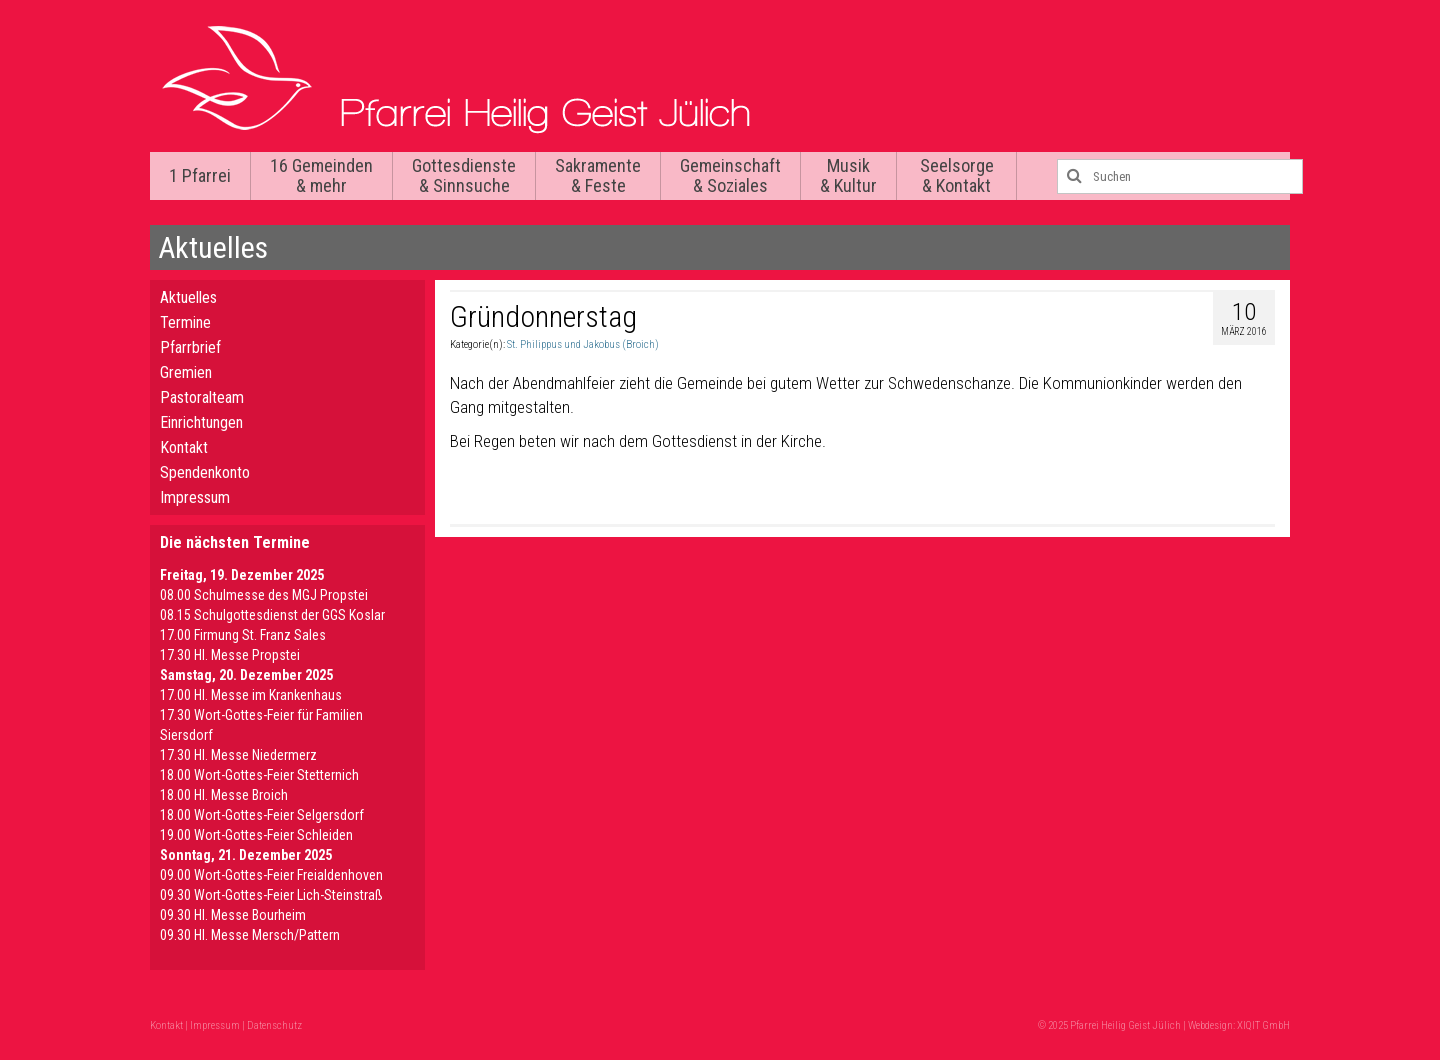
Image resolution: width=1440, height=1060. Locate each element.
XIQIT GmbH (1263, 1025)
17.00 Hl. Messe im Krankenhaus (251, 695)
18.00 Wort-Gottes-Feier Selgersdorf (262, 815)
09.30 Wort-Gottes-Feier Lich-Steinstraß (271, 895)
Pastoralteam (202, 397)
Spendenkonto (205, 472)
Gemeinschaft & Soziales (730, 175)
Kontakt (184, 447)
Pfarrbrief (190, 347)
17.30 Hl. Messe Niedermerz (238, 755)
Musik (848, 175)
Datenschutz (274, 1025)
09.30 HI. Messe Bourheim (233, 915)
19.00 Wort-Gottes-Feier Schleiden (256, 835)
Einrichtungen (201, 422)
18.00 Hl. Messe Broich (224, 795)
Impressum (195, 497)
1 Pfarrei (200, 175)
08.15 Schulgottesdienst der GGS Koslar (272, 615)
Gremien (186, 372)
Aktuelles (188, 297)
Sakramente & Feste (598, 175)
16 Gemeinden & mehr (321, 175)
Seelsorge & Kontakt (957, 175)
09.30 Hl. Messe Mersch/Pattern (250, 935)
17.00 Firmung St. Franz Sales (243, 635)
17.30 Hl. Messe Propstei (230, 655)
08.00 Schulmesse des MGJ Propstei (264, 595)
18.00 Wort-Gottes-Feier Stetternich (259, 775)
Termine (185, 322)
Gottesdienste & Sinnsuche (464, 175)
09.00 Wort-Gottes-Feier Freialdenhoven (271, 875)
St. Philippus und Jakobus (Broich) (583, 344)
